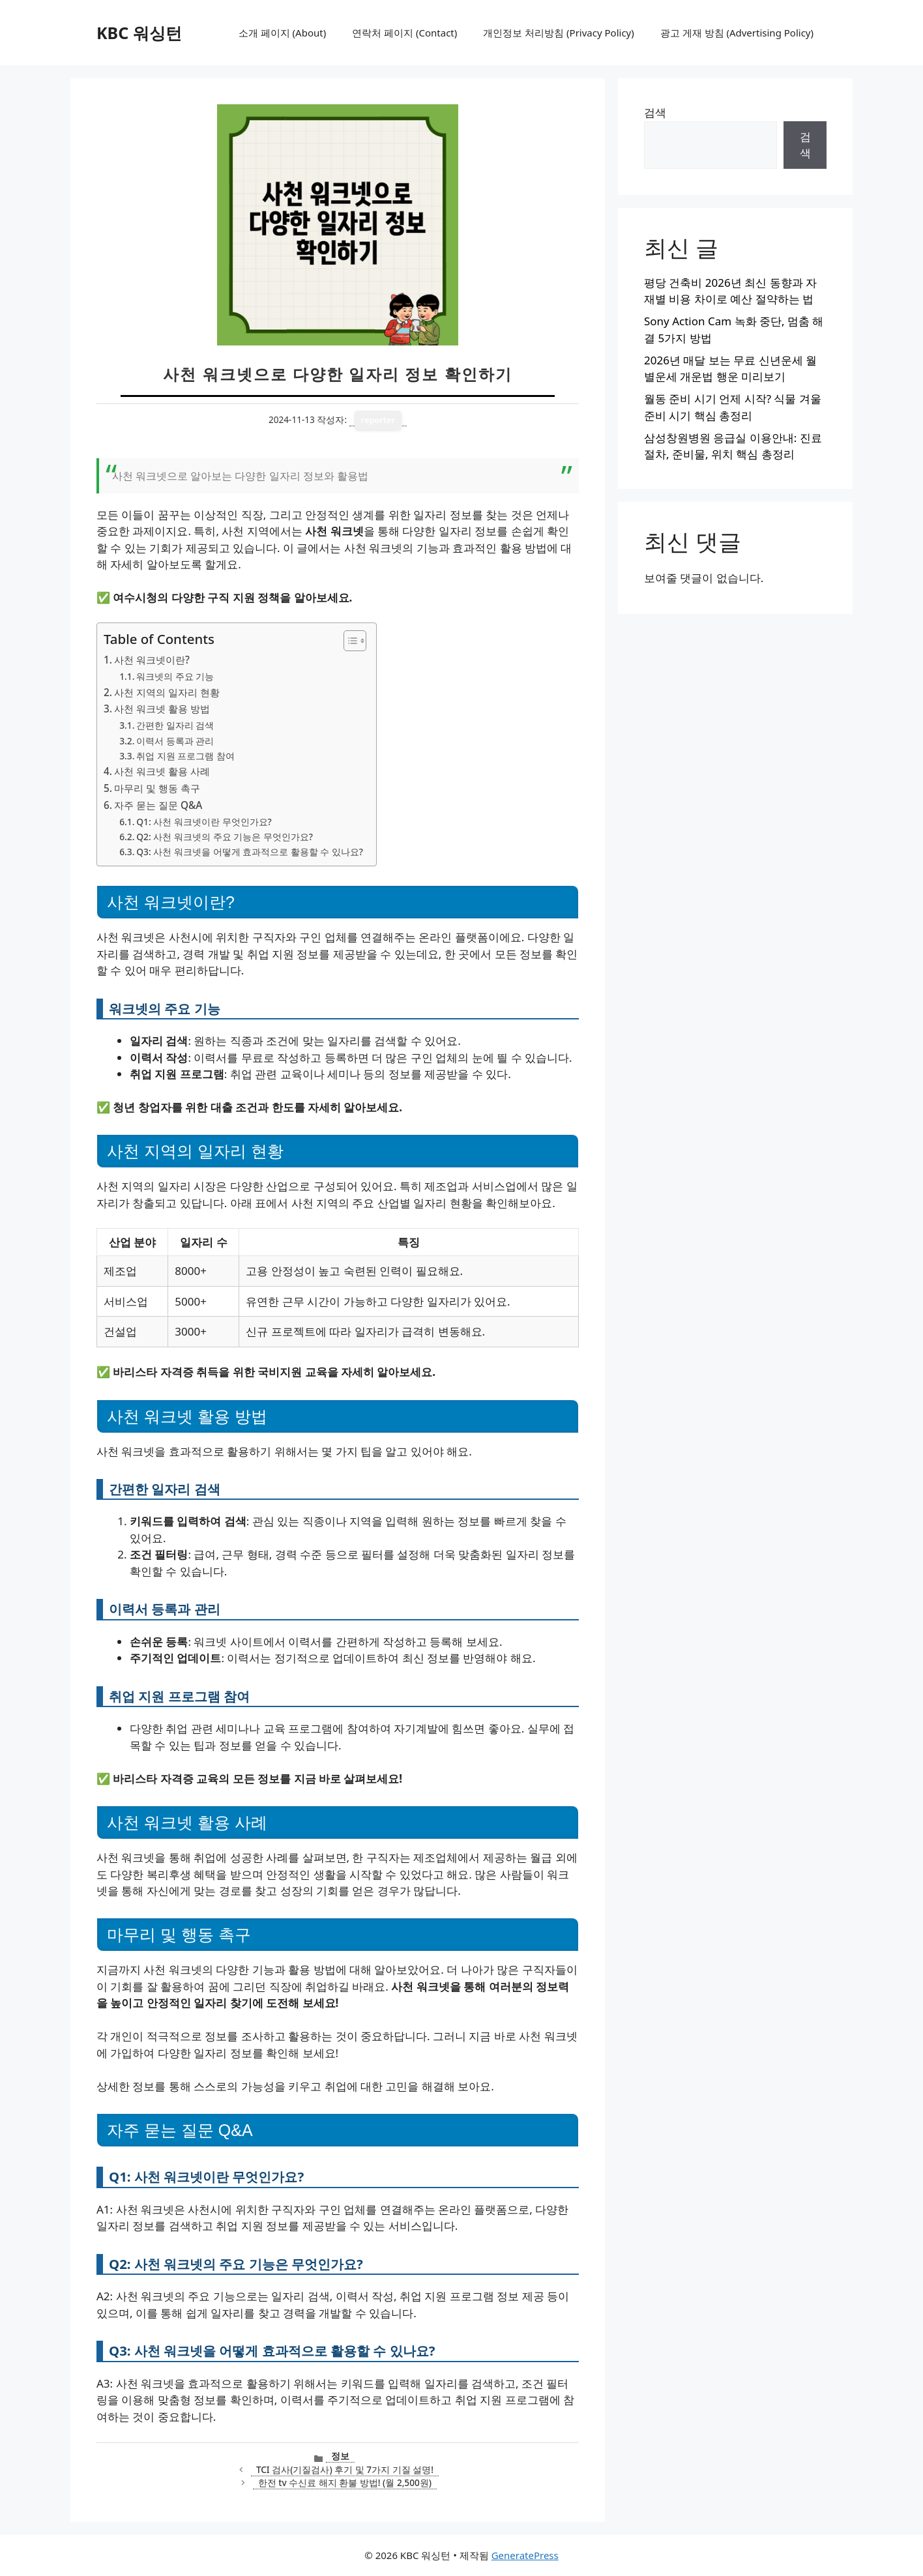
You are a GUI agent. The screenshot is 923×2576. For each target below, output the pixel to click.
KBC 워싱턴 (139, 33)
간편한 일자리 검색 (175, 725)
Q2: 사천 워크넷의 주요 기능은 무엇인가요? (224, 836)
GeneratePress (525, 2555)
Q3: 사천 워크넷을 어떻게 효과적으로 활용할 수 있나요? (249, 851)
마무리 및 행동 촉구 (157, 788)
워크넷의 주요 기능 (175, 676)
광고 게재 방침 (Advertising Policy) (736, 32)
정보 (340, 2456)
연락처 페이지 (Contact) (404, 32)
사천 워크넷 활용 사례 (162, 771)
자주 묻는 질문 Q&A (158, 805)
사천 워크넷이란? (152, 659)
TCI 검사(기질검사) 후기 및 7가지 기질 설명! (344, 2469)
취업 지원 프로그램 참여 (185, 756)
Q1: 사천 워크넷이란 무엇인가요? (203, 821)
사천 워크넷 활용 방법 (162, 708)
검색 (655, 112)
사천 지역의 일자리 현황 (167, 692)
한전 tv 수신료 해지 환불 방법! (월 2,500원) (345, 2482)
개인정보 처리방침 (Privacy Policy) (558, 32)
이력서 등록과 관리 (175, 741)
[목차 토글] (348, 641)
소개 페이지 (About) (282, 32)
